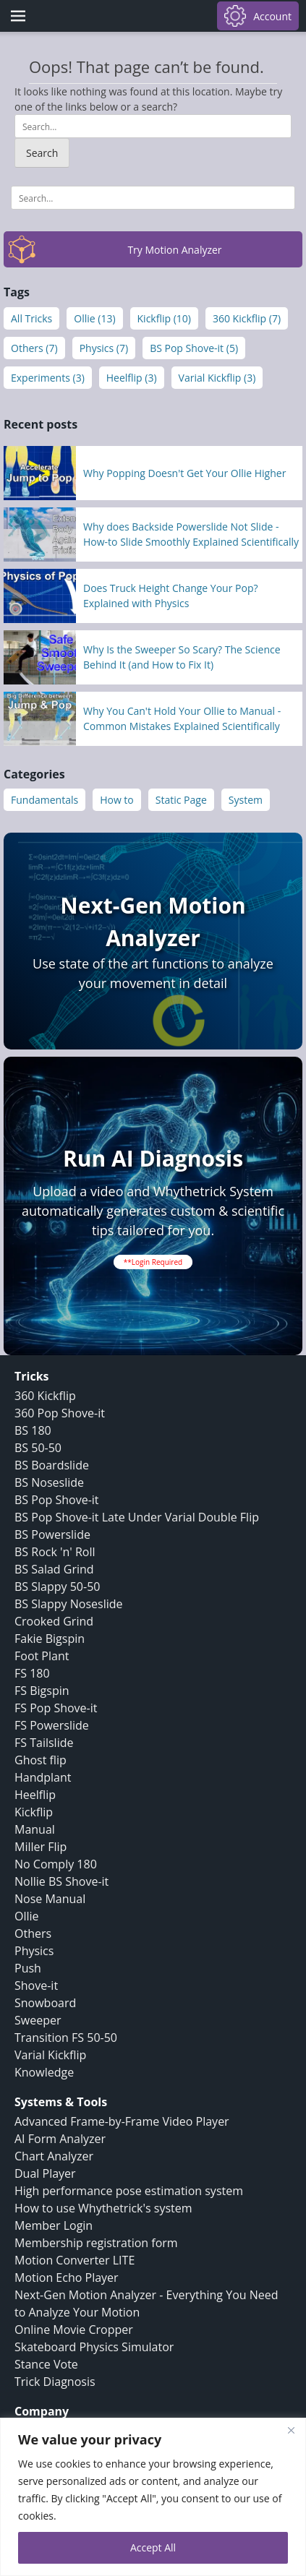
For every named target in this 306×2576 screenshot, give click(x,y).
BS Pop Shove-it (56, 1500)
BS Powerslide (52, 1534)
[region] (153, 2497)
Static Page (181, 800)
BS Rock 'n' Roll (54, 1552)
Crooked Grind (53, 1621)
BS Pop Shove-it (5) (194, 348)
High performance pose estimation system (128, 2191)
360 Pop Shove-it (59, 1413)
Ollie (26, 1916)
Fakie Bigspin (49, 1639)
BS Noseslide (49, 1482)
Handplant (43, 1777)
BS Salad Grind (54, 1569)
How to (117, 800)
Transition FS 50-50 (65, 2037)
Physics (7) (104, 348)
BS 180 (32, 1430)
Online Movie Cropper (73, 2329)
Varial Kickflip (50, 2055)
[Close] (290, 2430)
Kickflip (33, 1812)
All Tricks (31, 318)
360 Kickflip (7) (247, 318)
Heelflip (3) (131, 378)
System (246, 800)
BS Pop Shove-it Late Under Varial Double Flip (136, 1517)
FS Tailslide (43, 1743)
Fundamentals (44, 800)
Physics (34, 1951)
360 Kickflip (45, 1396)
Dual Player (45, 2173)
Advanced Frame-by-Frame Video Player (121, 2121)
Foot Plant (41, 1656)
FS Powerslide (51, 1725)
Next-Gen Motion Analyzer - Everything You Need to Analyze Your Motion (146, 2303)
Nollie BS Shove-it (61, 1881)
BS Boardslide (51, 1465)
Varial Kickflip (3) (217, 378)
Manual (34, 1829)
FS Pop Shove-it (55, 1708)
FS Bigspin (41, 1691)
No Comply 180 (55, 1864)
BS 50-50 (37, 1448)
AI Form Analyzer (60, 2139)
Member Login (53, 2225)
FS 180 (32, 1673)
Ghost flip (40, 1760)
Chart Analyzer (53, 2156)
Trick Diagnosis (54, 2382)
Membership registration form (96, 2243)
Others (32, 1933)
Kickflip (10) (164, 318)
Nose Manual (49, 1899)
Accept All (153, 2547)
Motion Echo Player (66, 2277)
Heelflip (35, 1795)
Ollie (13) (94, 318)
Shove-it (36, 1985)
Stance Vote (46, 2364)
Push (27, 1968)
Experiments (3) (48, 378)
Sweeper (37, 2020)
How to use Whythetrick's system (103, 2208)
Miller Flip (40, 1847)
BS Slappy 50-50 (57, 1586)
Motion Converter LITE (74, 2260)
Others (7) (34, 348)
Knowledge (44, 2072)
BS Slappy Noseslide (68, 1604)
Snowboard (45, 2003)
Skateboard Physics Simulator (94, 2347)
